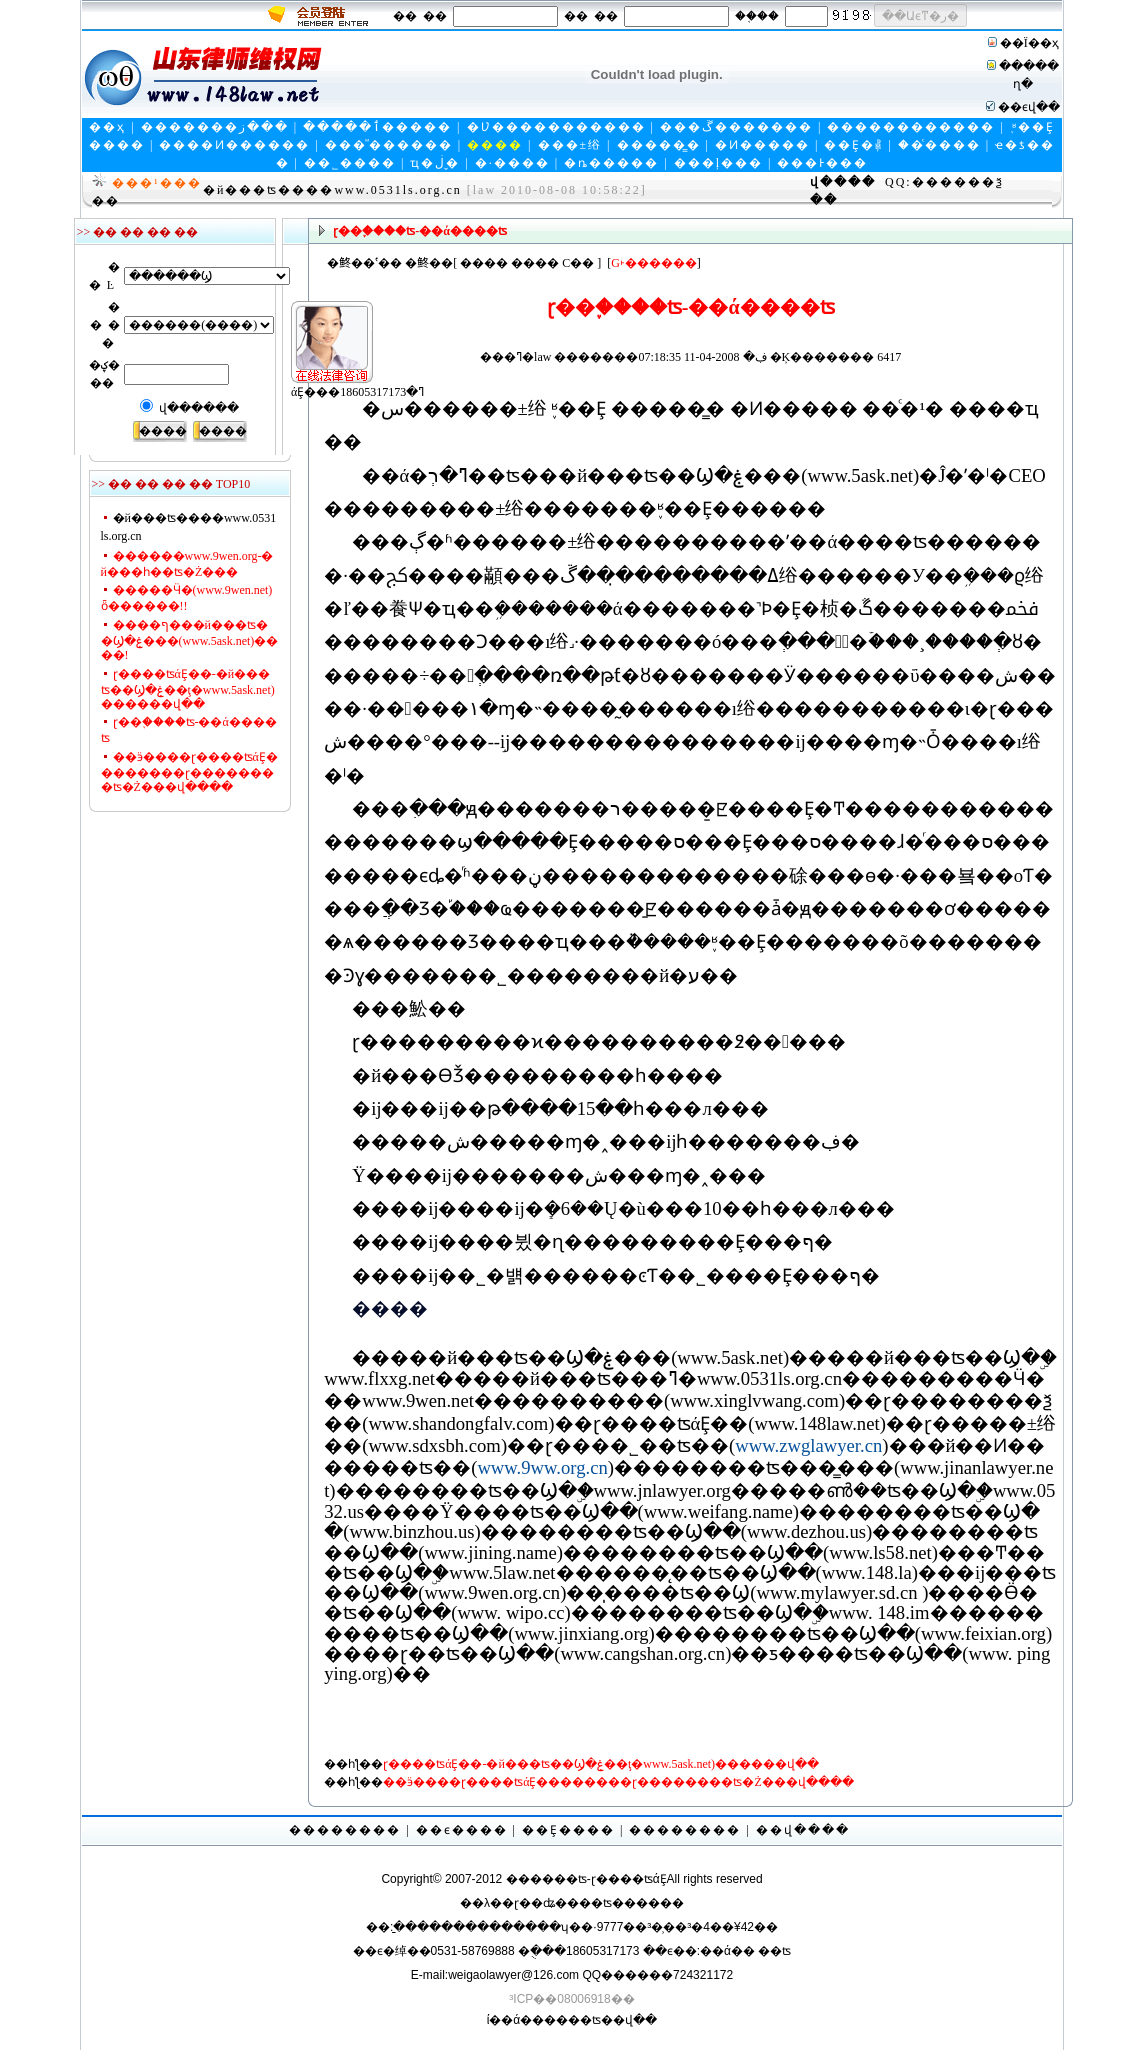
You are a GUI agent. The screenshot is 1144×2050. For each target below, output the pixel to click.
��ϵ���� (462, 1830)
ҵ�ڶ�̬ (435, 163)
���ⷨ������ (389, 145)
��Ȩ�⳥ (853, 145)
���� (484, 263)
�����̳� (659, 145)
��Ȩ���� (568, 1830)
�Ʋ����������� (556, 127)
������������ (911, 127)
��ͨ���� (939, 145)
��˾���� (350, 163)
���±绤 (570, 145)
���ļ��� (718, 163)
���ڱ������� (736, 127)
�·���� (512, 163)
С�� (578, 263)
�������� (345, 1830)
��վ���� (803, 1830)
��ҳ (107, 127)
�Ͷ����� (762, 145)
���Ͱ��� (822, 163)
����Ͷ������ (234, 145)
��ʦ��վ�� (612, 2020)
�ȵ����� (611, 163)
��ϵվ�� (1029, 107)
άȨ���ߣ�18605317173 (323, 358)
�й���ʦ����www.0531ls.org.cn (332, 190)
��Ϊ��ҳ (1029, 43)
